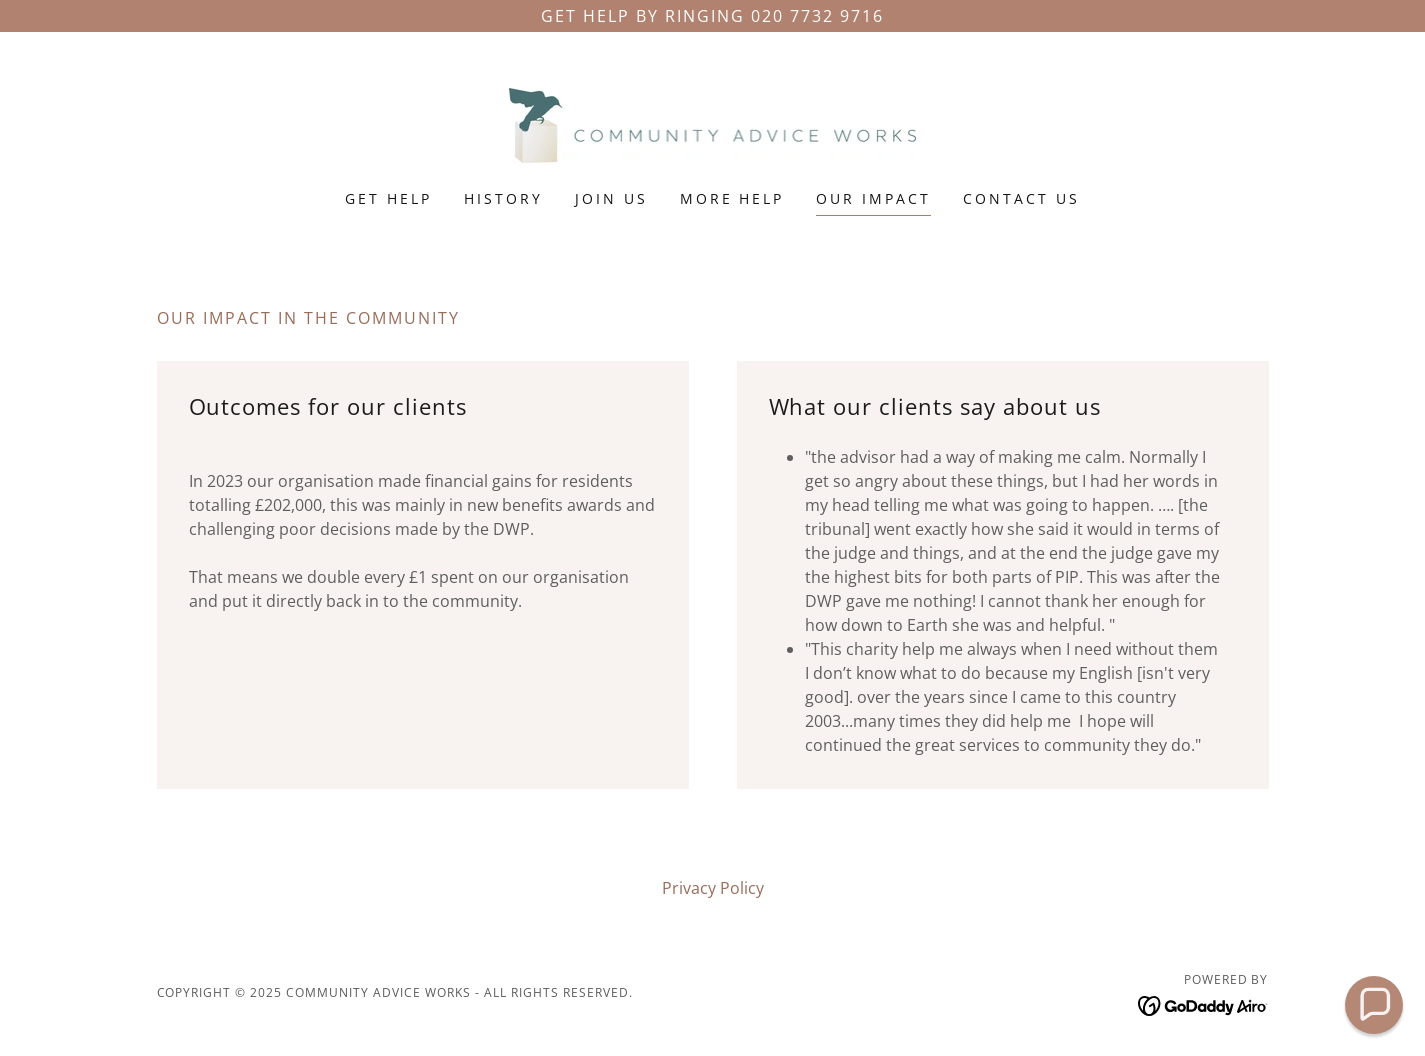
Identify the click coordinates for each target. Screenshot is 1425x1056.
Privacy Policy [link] (713, 888)
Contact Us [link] (1021, 198)
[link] (713, 124)
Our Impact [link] (873, 198)
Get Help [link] (388, 198)
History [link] (503, 198)
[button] (1374, 1005)
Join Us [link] (611, 198)
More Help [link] (732, 198)
